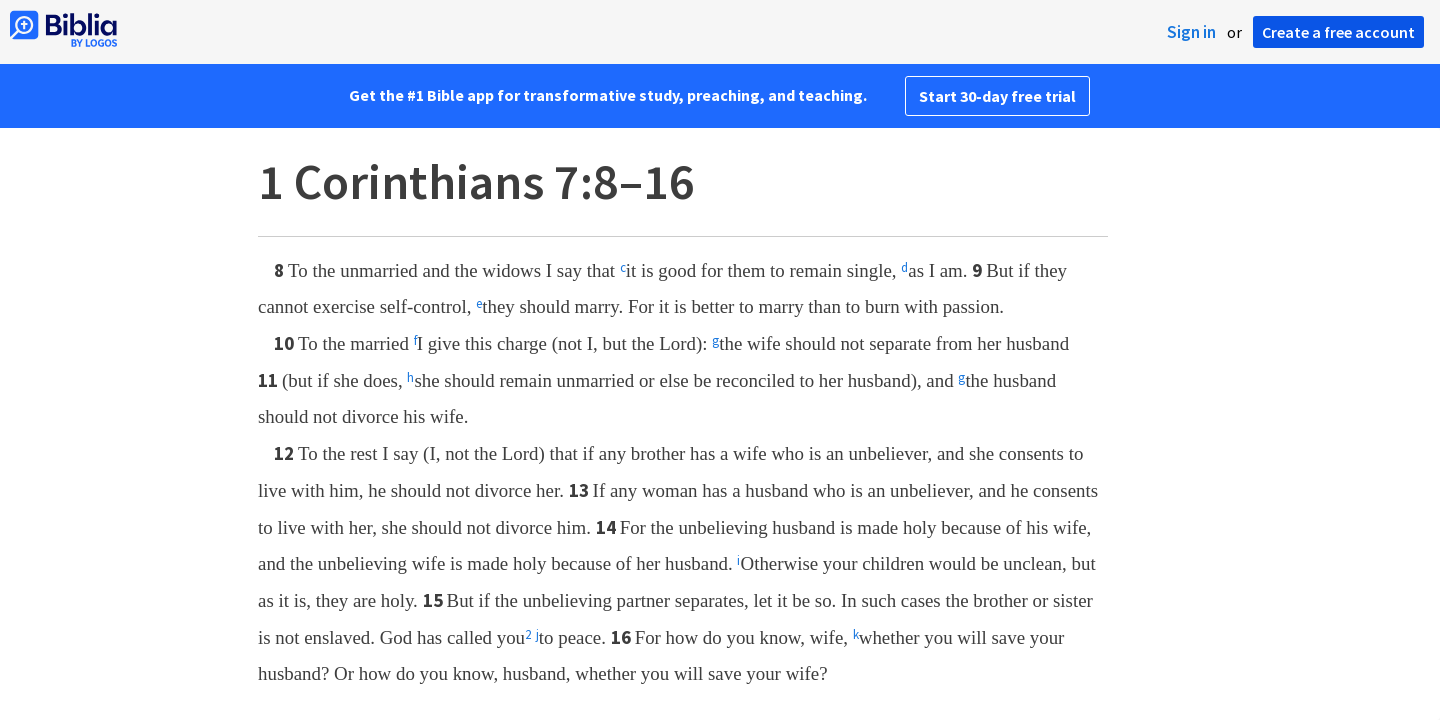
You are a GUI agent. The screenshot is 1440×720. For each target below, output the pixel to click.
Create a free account (1338, 32)
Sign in (1191, 32)
